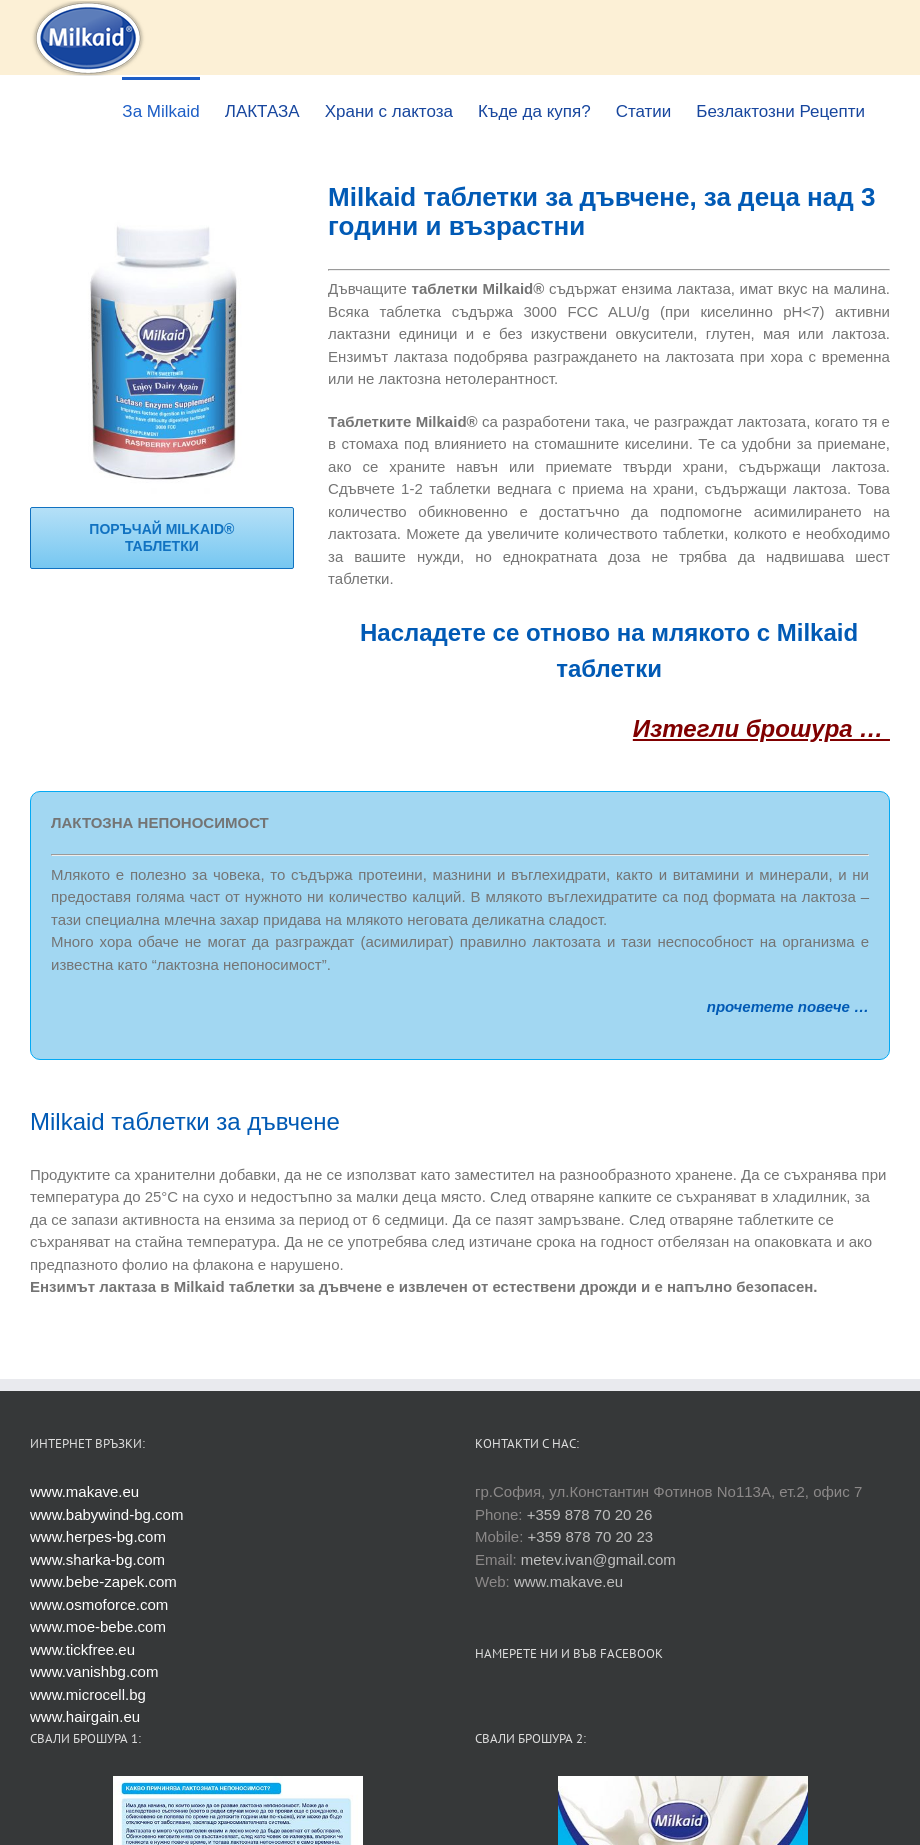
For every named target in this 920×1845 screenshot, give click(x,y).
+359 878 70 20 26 (590, 1514)
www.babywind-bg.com (106, 1514)
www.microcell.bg (88, 1694)
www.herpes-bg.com (98, 1536)
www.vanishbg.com (94, 1671)
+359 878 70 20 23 (591, 1536)
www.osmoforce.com (99, 1604)
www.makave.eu (84, 1491)
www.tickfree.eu (82, 1649)
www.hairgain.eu (85, 1716)
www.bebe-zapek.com (103, 1581)
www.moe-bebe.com (98, 1626)
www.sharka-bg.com (97, 1559)
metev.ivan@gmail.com (598, 1559)
